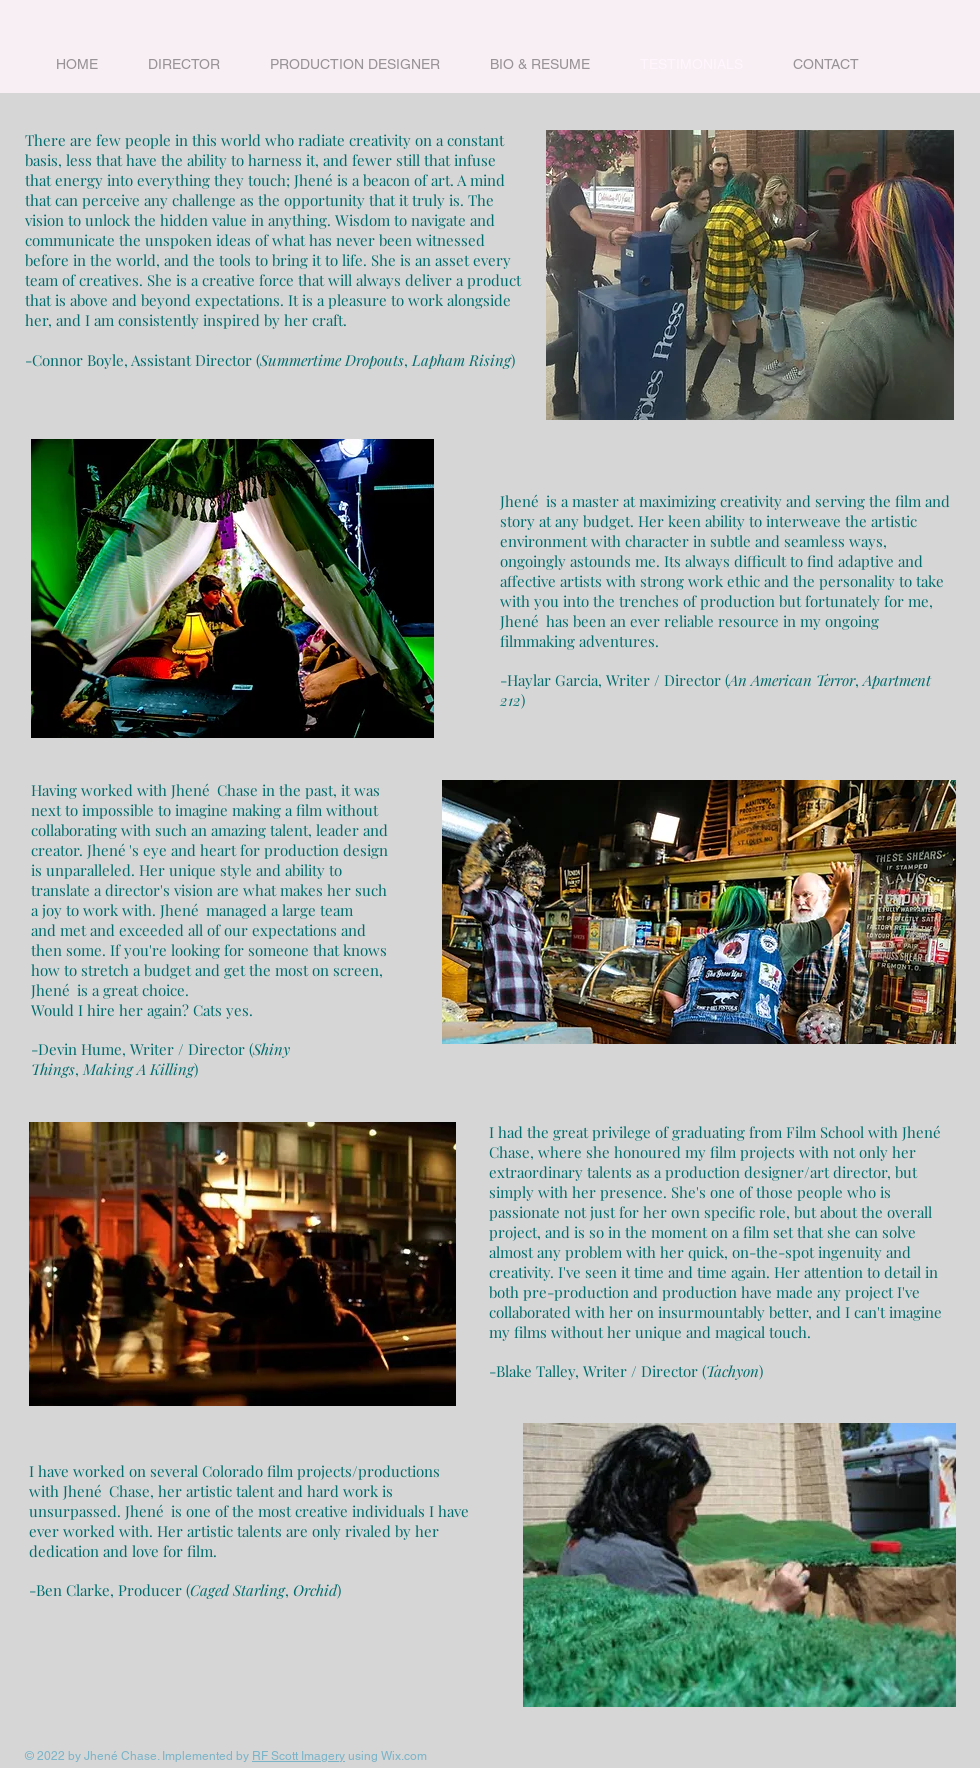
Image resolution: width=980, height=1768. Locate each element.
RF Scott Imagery (298, 1756)
